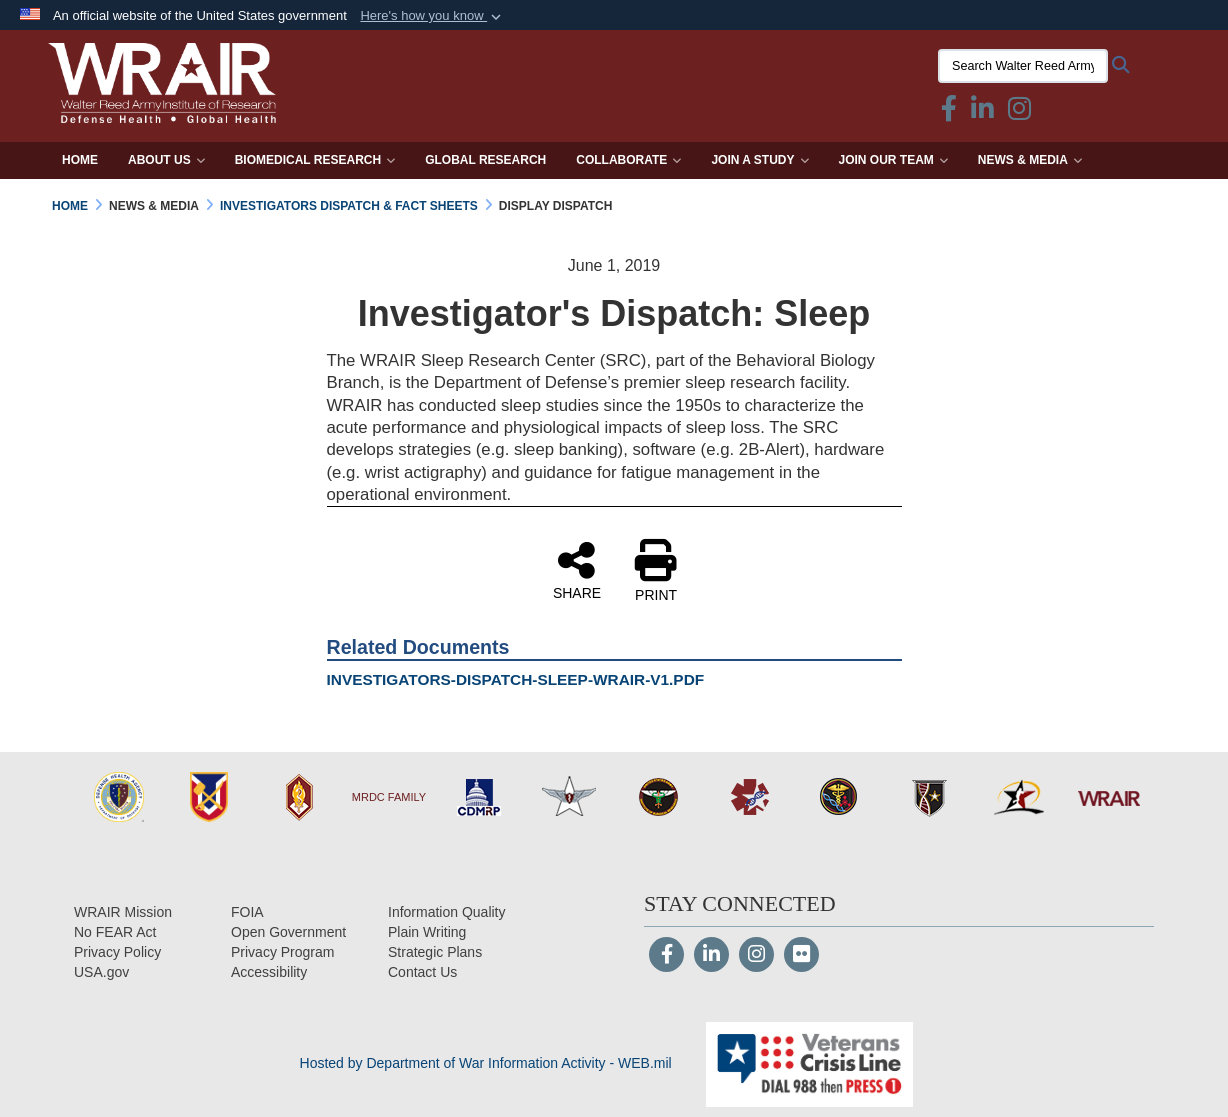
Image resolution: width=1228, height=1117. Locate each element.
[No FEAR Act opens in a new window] (115, 932)
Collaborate (628, 160)
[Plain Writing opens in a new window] (427, 932)
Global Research (485, 160)
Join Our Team (893, 160)
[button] (432, 16)
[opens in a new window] (269, 972)
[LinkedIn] (711, 956)
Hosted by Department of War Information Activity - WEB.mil (486, 1063)
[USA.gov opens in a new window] (101, 972)
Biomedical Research (315, 160)
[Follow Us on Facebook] (666, 956)
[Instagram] (756, 956)
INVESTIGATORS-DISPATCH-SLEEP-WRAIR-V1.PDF (516, 679)
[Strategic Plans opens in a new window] (435, 952)
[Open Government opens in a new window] (288, 932)
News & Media (1030, 160)
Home (80, 160)
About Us (166, 160)
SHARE (577, 570)
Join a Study (759, 160)
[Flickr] (801, 956)
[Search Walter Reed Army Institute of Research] (1019, 66)
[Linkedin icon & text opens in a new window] (978, 113)
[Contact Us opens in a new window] (422, 972)
